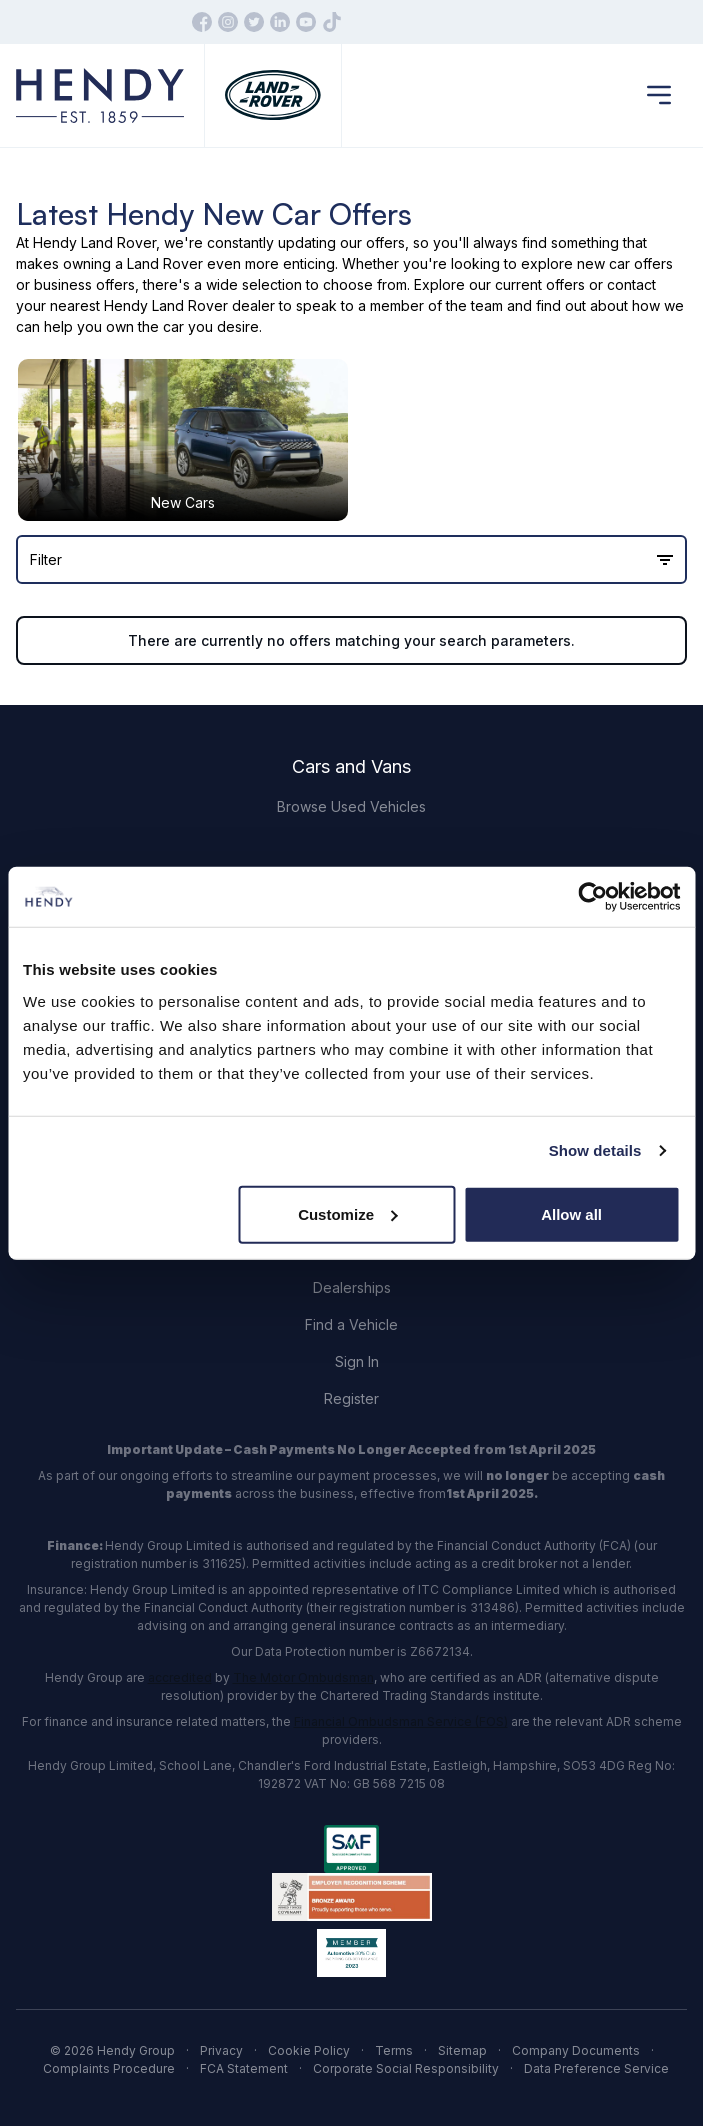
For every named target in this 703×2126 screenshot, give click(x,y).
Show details (595, 1150)
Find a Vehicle (351, 1324)
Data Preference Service (596, 2068)
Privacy (221, 2050)
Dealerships (352, 1287)
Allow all (571, 1213)
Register (351, 1398)
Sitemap (462, 2050)
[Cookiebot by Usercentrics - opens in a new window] (592, 897)
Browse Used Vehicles (351, 806)
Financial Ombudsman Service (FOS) (401, 1721)
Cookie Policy (309, 2050)
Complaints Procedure (109, 2068)
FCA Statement (244, 2068)
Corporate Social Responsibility (406, 2068)
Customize (348, 1213)
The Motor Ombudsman (303, 1677)
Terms (394, 2050)
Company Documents (576, 2050)
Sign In (357, 1361)
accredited (180, 1677)
